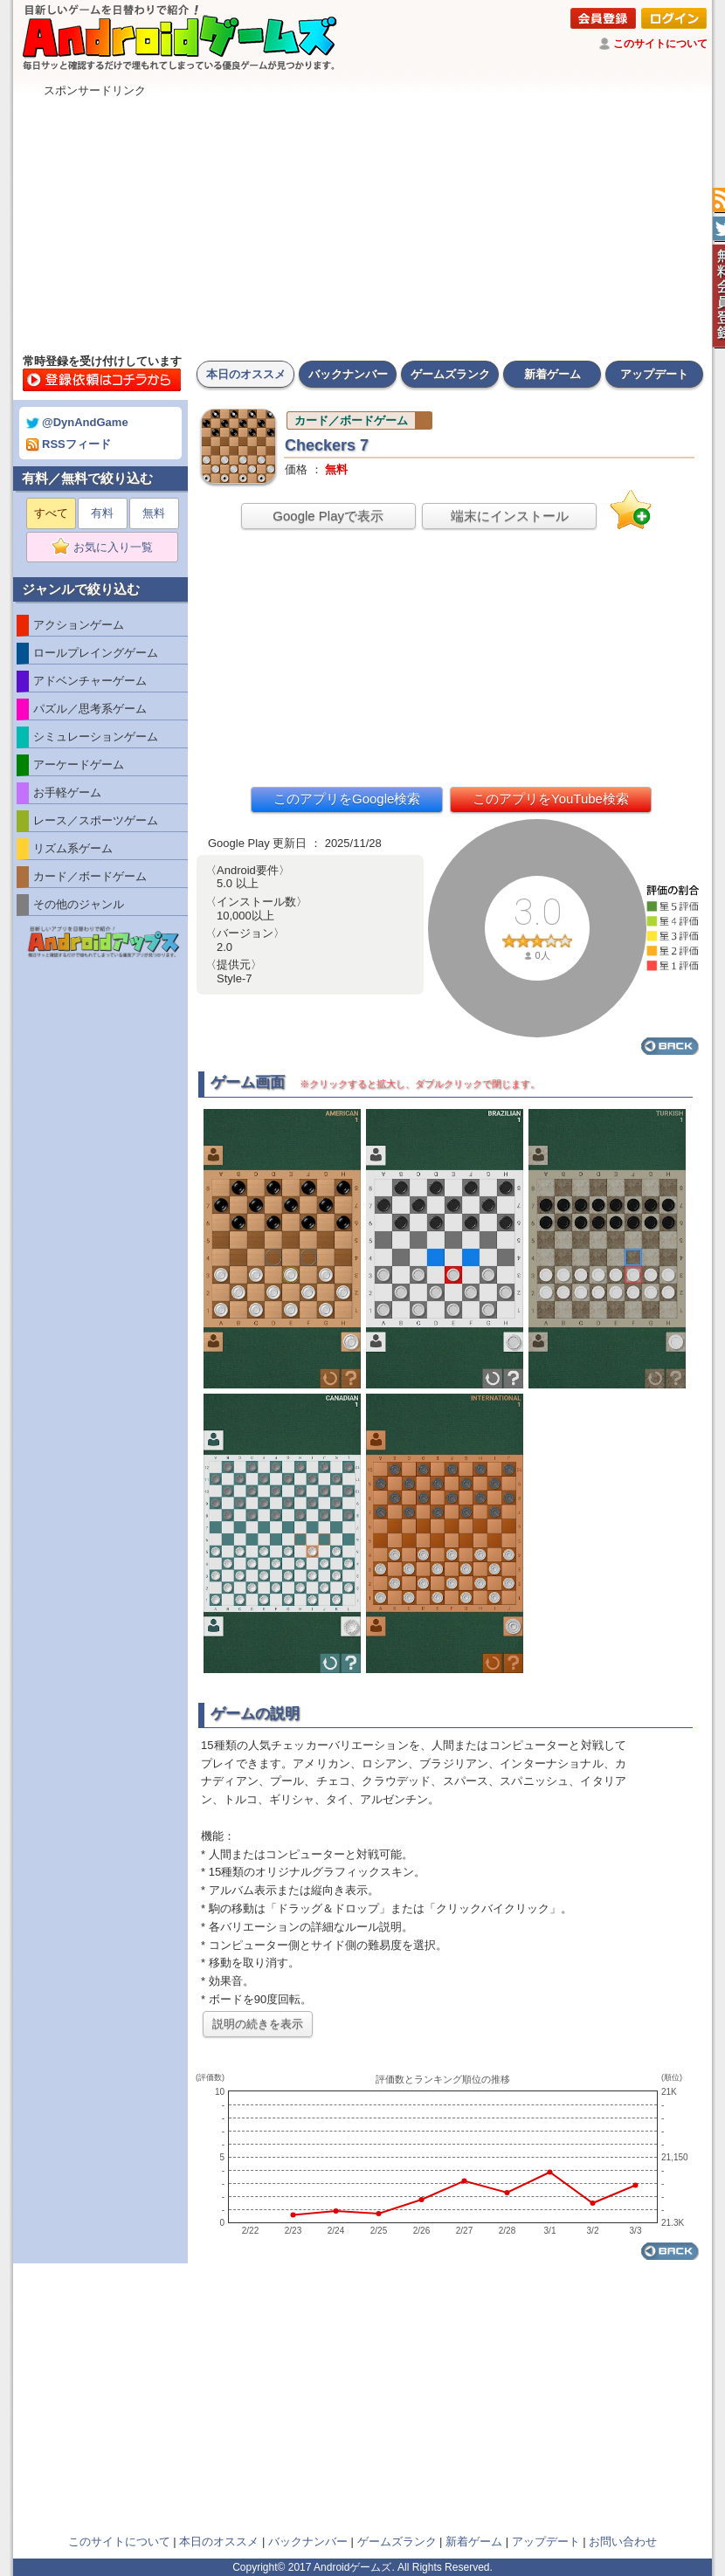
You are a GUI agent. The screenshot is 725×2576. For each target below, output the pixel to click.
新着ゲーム (552, 374)
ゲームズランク (450, 374)
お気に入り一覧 (108, 547)
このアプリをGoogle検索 (346, 798)
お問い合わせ (623, 2541)
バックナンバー (348, 374)
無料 (153, 513)
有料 (102, 513)
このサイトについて (660, 44)
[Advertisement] (363, 221)
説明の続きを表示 (257, 2023)
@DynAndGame (77, 422)
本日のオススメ (246, 374)
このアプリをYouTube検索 (551, 798)
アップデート (654, 374)
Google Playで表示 (328, 515)
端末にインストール (510, 515)
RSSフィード (68, 444)
